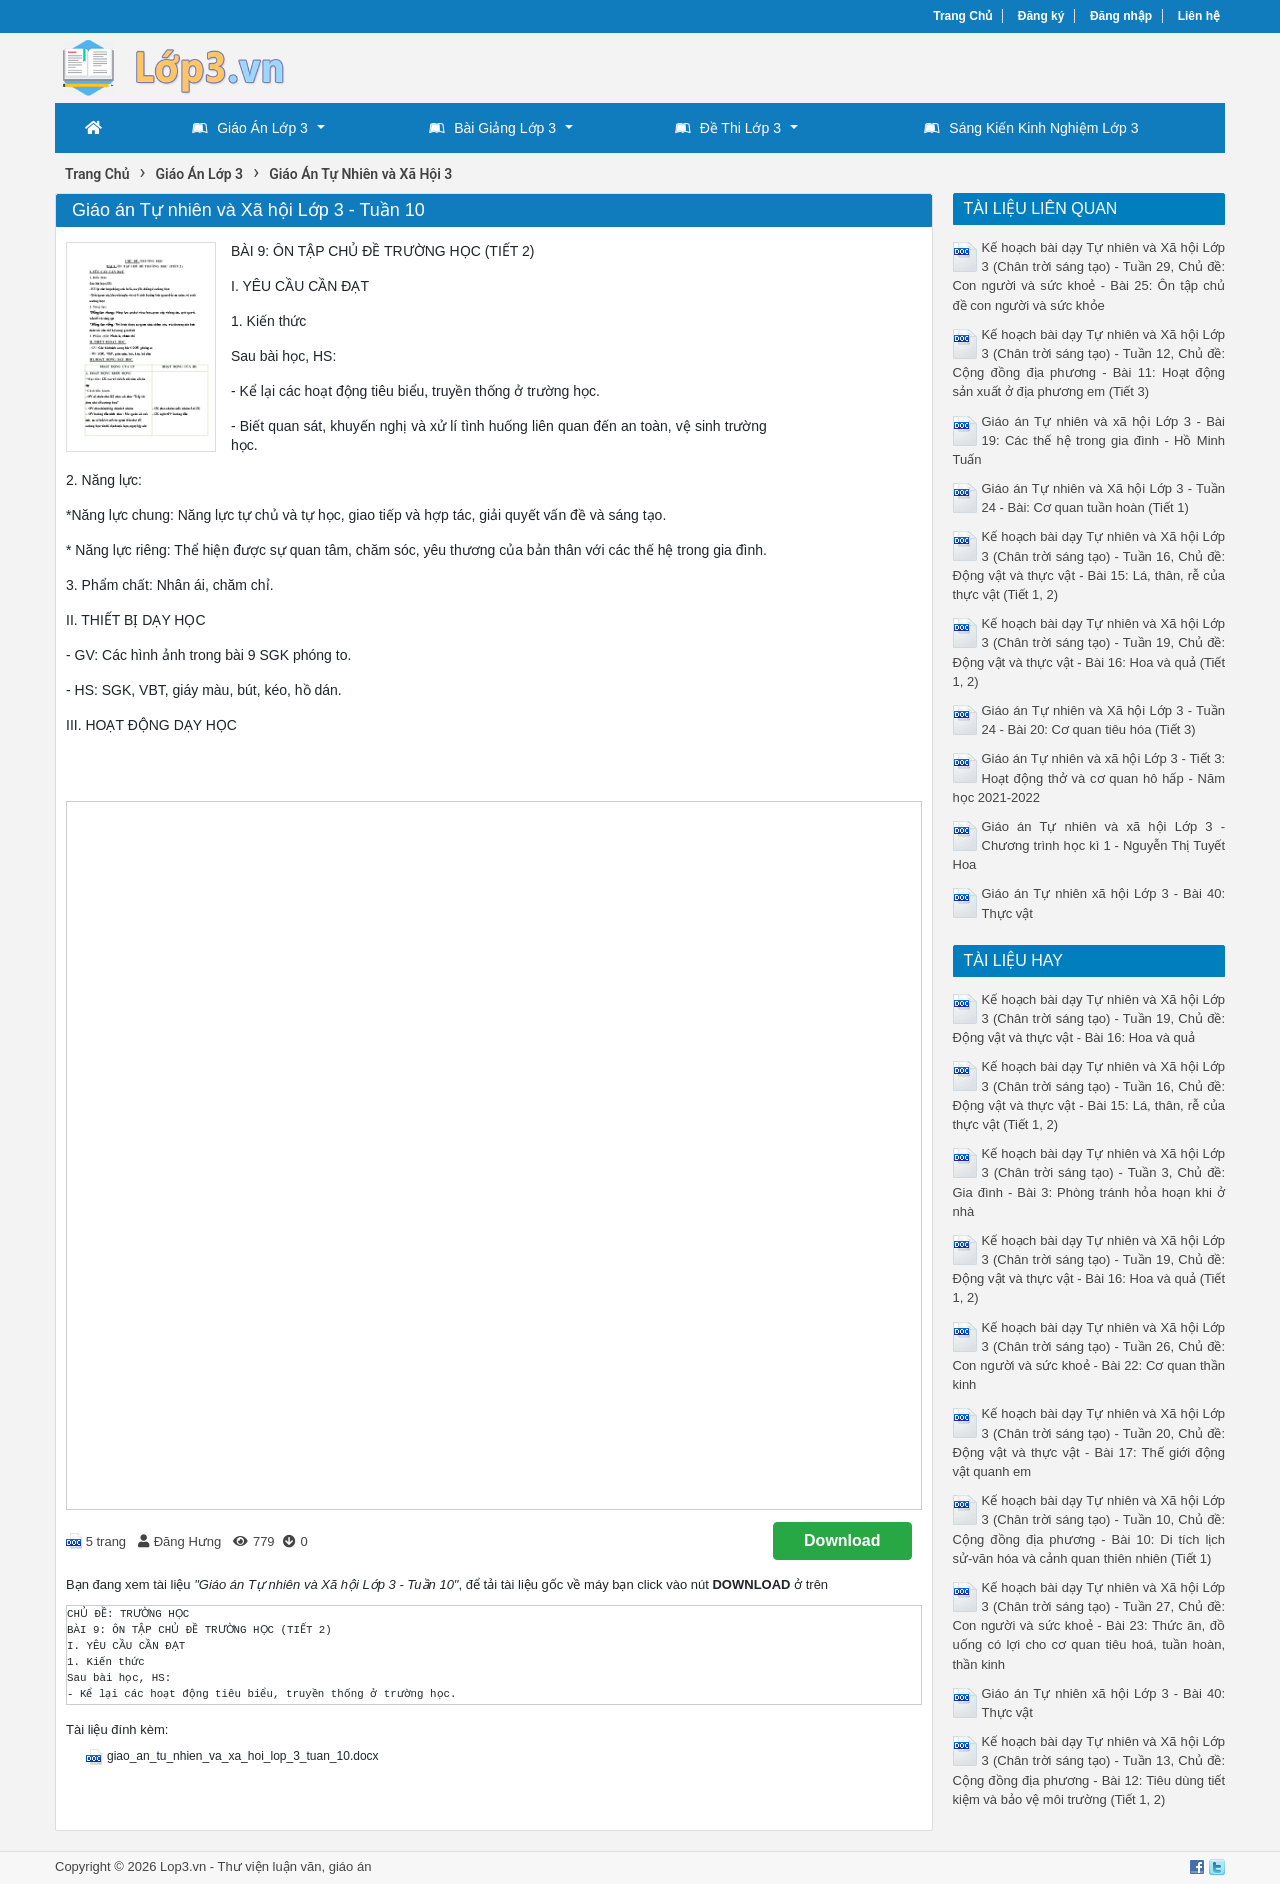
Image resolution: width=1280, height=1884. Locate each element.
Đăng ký (1041, 16)
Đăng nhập (1121, 16)
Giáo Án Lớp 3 (250, 128)
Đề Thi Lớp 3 (728, 128)
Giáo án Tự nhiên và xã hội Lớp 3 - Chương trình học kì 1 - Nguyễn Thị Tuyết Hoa (1089, 845)
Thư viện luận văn (270, 1866)
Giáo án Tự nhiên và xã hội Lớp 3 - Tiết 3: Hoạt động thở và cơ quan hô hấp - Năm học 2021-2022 (1089, 777)
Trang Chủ (962, 16)
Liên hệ (1199, 16)
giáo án (350, 1866)
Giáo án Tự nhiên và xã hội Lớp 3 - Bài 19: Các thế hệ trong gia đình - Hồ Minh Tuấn (1089, 440)
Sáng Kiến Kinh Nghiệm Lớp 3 (1031, 128)
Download (842, 1540)
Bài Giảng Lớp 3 (492, 128)
